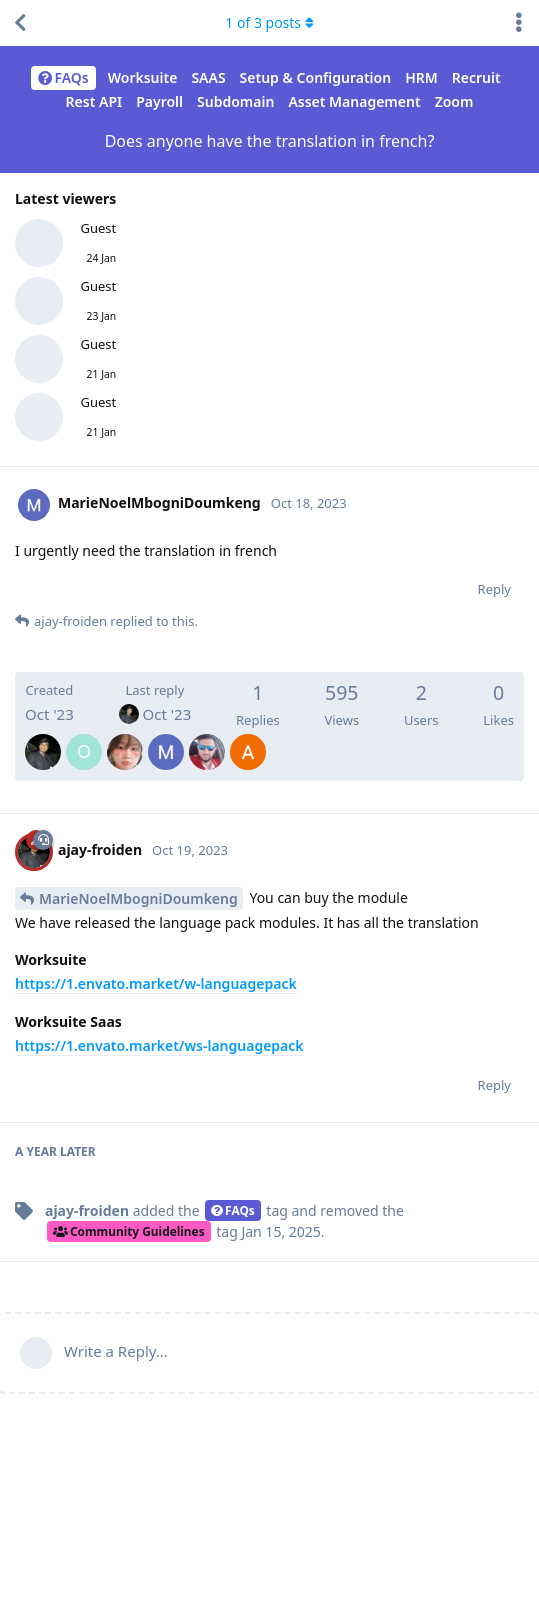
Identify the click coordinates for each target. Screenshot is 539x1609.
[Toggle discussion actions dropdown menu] (519, 23)
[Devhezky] (125, 738)
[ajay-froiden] (43, 738)
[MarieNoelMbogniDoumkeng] (166, 738)
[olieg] (84, 738)
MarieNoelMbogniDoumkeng (138, 898)
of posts (269, 22)
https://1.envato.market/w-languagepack (156, 983)
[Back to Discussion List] (20, 23)
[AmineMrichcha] (248, 738)
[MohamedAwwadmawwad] (207, 738)
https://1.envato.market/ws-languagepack (159, 1045)
